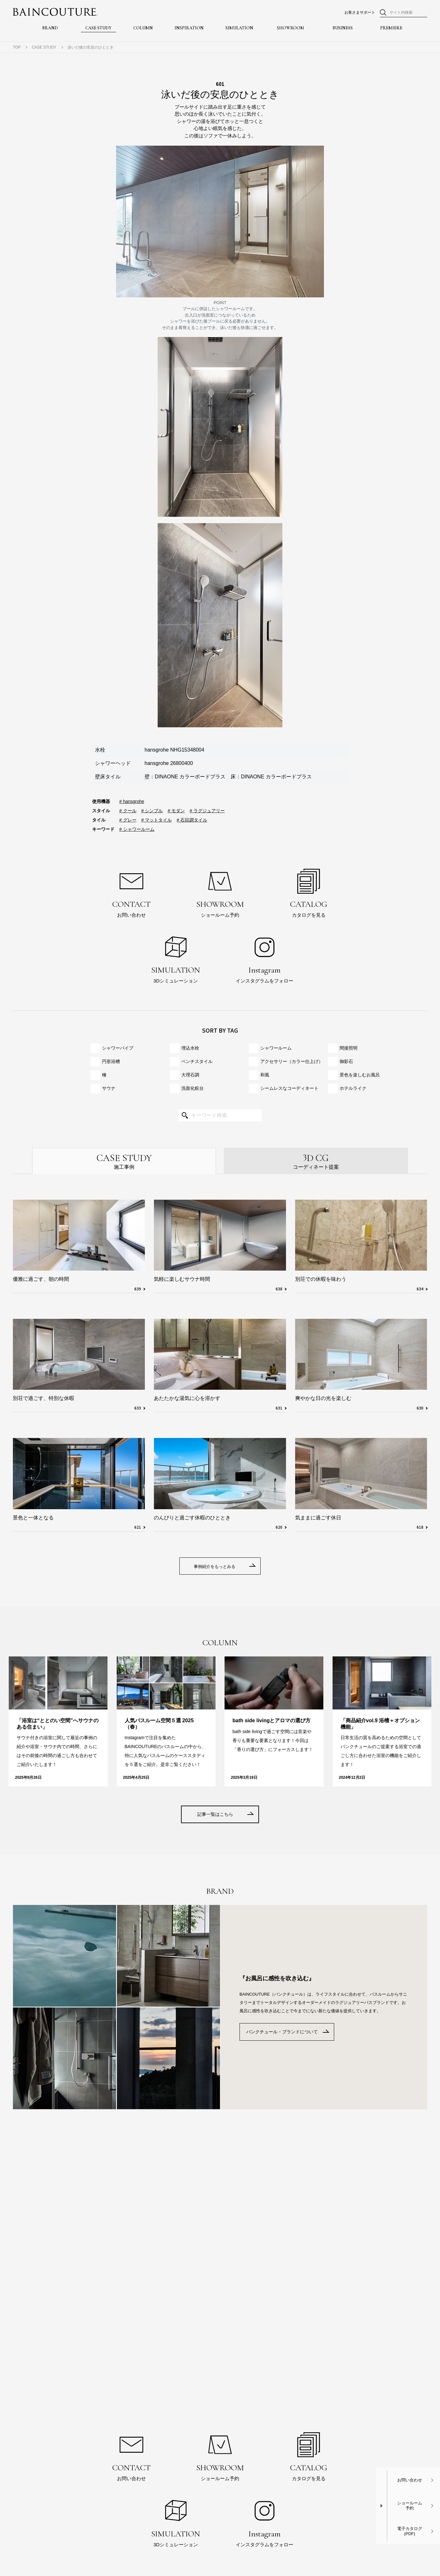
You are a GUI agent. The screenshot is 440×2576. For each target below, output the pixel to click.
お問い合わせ (131, 892)
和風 (264, 1074)
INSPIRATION (189, 29)
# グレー (128, 819)
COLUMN (143, 29)
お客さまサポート (359, 12)
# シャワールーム (136, 829)
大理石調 (190, 1074)
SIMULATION (239, 29)
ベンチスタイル (197, 1061)
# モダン (176, 810)
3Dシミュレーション (175, 957)
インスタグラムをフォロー (264, 957)
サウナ (108, 1088)
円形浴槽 (111, 1061)
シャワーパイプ (117, 1048)
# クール (128, 810)
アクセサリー (291, 1061)
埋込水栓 (190, 1048)
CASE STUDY (98, 29)
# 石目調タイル (192, 819)
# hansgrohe (131, 801)
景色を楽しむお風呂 (360, 1074)
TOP (16, 47)
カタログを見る (308, 892)
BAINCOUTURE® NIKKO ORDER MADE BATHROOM (55, 12)
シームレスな (289, 1088)
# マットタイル (156, 819)
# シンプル (152, 810)
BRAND (50, 29)
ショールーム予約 (220, 892)
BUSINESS (343, 29)
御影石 (346, 1061)
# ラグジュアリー (207, 810)
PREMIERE (391, 29)
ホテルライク (353, 1088)
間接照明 (349, 1048)
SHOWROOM (291, 29)
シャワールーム (276, 1048)
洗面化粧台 (192, 1088)
